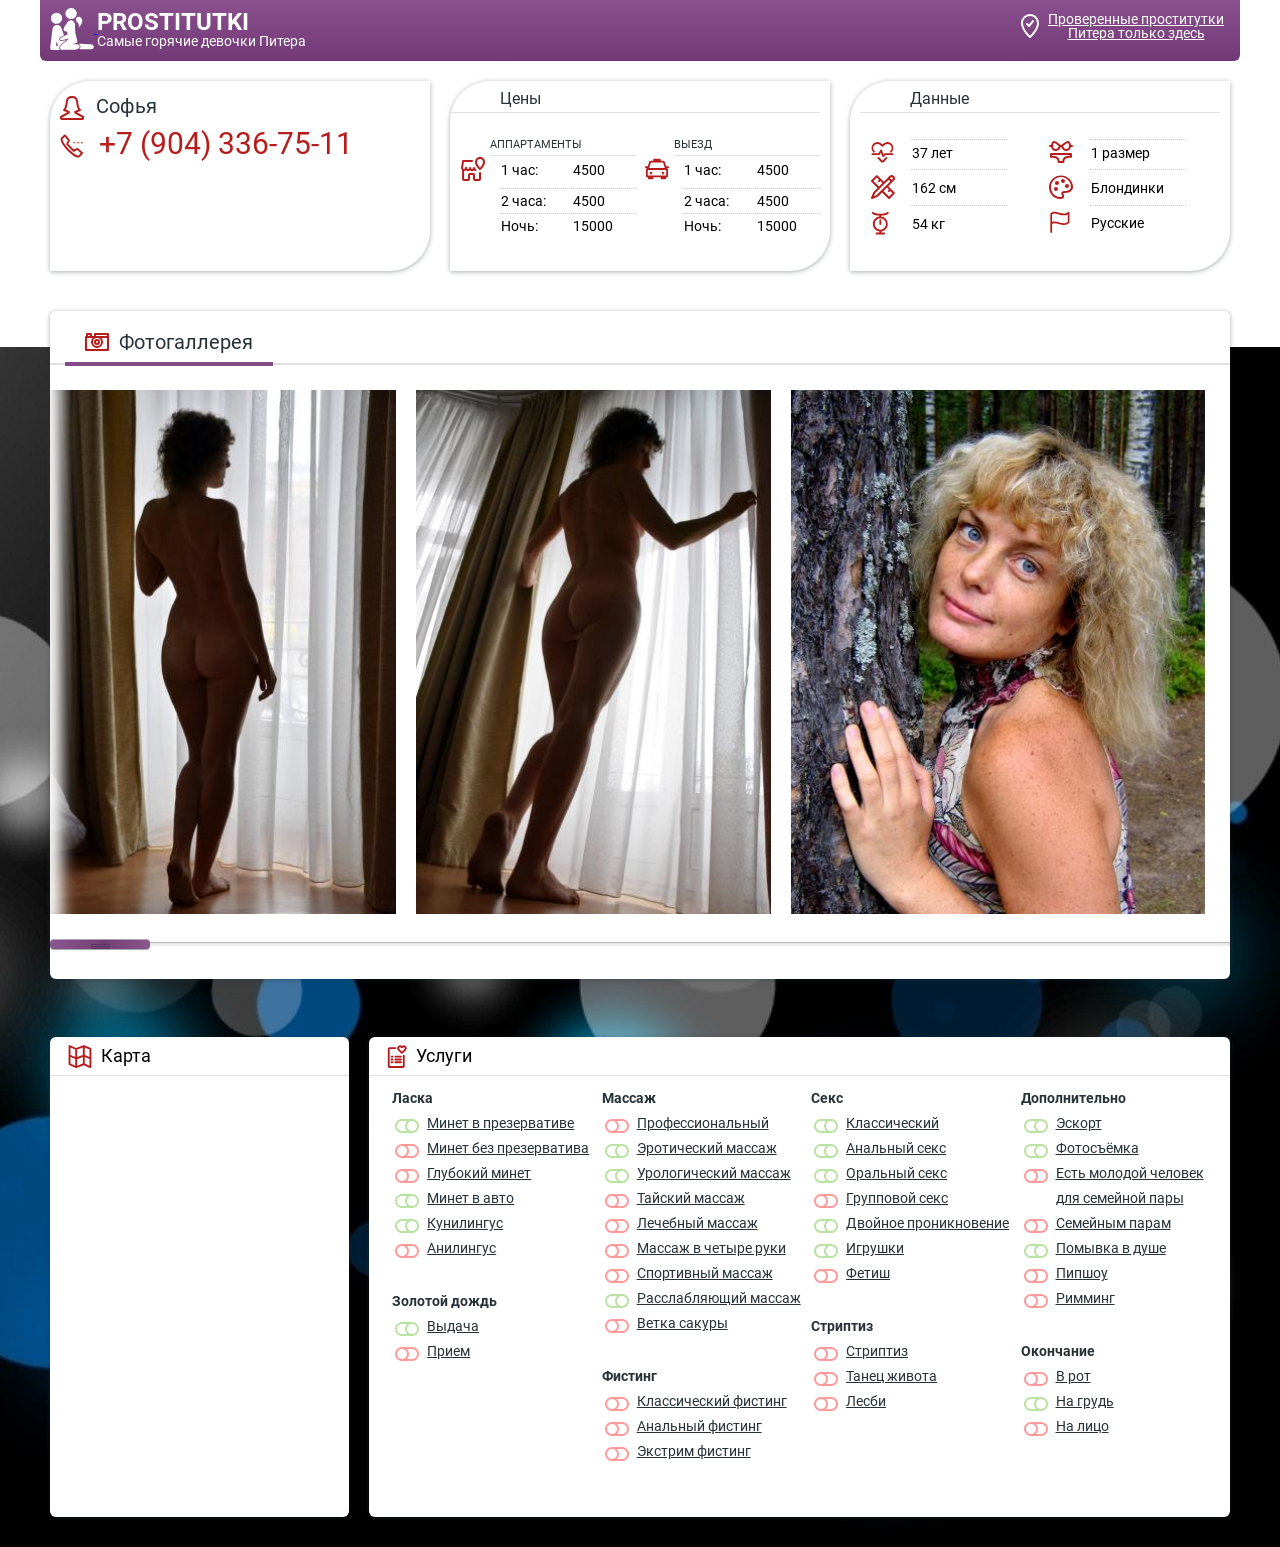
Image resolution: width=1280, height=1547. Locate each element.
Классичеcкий (892, 1123)
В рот (1073, 1376)
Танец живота (891, 1376)
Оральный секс (896, 1173)
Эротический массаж (707, 1148)
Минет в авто (470, 1198)
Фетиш (868, 1273)
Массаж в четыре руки (711, 1248)
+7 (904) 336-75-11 (206, 143)
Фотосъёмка (1097, 1148)
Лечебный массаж (697, 1223)
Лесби (866, 1401)
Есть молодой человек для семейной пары (1130, 1185)
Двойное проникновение (927, 1223)
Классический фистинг (712, 1401)
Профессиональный (703, 1123)
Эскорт (1079, 1123)
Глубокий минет (479, 1173)
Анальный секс (896, 1148)
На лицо (1082, 1426)
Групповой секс (897, 1198)
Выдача (453, 1326)
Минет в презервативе (500, 1123)
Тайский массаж (691, 1198)
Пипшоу (1082, 1273)
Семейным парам (1113, 1223)
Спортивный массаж (705, 1273)
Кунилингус (465, 1223)
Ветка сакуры (682, 1323)
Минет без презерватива (508, 1148)
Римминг (1085, 1298)
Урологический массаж (714, 1173)
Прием (448, 1351)
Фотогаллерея (169, 342)
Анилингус (461, 1248)
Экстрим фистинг (694, 1451)
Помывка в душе (1111, 1248)
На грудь (1085, 1401)
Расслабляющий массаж (719, 1298)
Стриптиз (877, 1351)
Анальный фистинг (699, 1426)
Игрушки (875, 1248)
